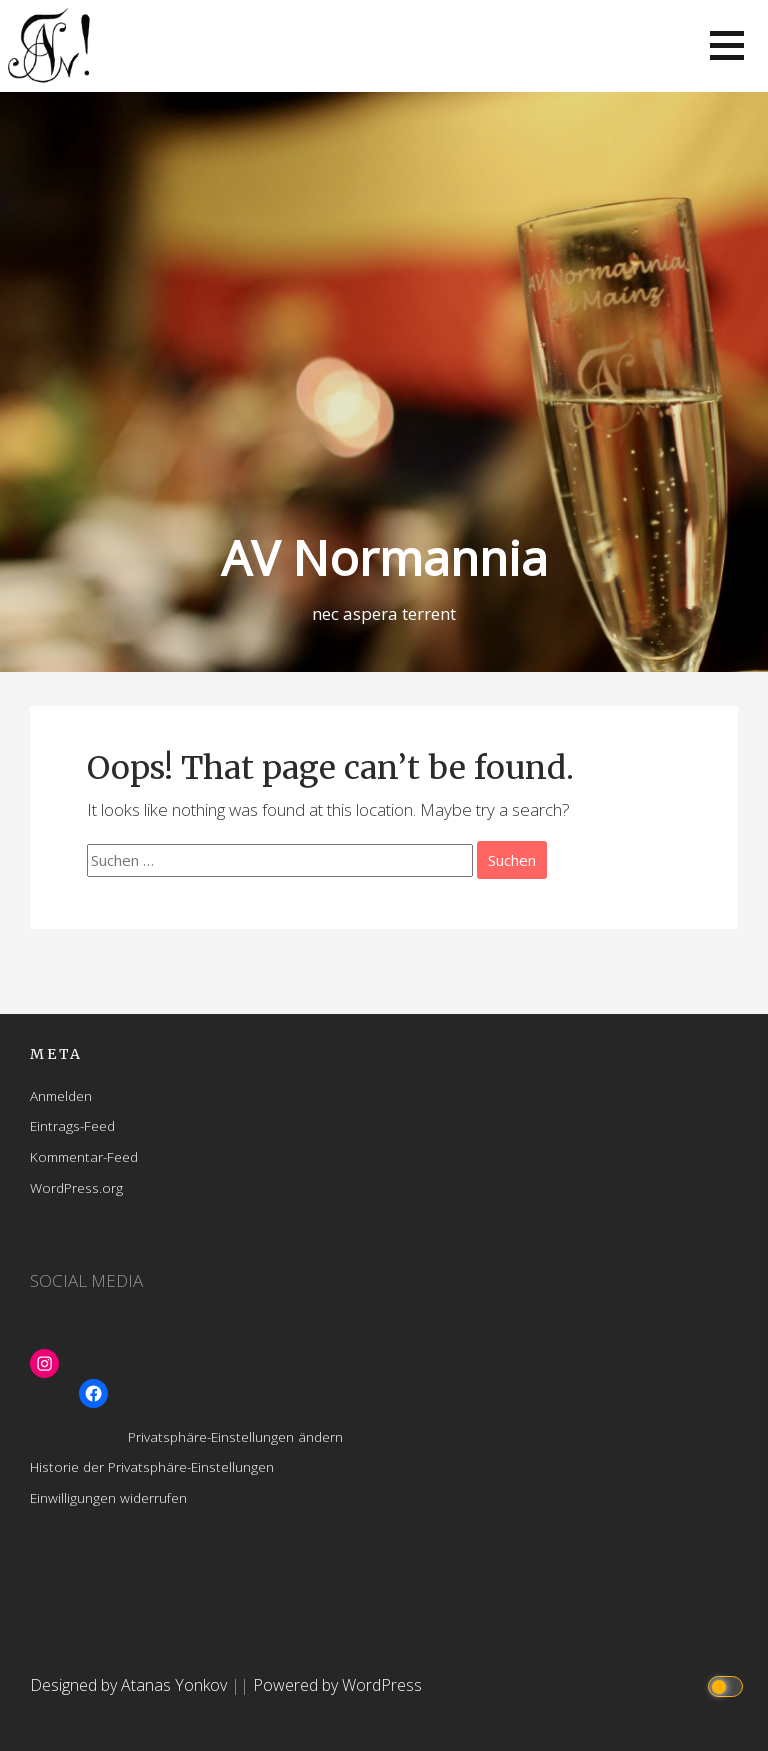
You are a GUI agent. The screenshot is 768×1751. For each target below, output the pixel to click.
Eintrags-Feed (72, 1125)
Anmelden (61, 1095)
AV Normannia (384, 557)
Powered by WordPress (337, 1685)
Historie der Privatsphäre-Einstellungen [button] (152, 1466)
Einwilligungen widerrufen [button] (108, 1497)
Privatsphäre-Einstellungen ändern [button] (235, 1436)
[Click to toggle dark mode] (728, 1685)
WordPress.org (76, 1187)
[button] (727, 45)
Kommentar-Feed (84, 1156)
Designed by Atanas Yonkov (130, 1685)
